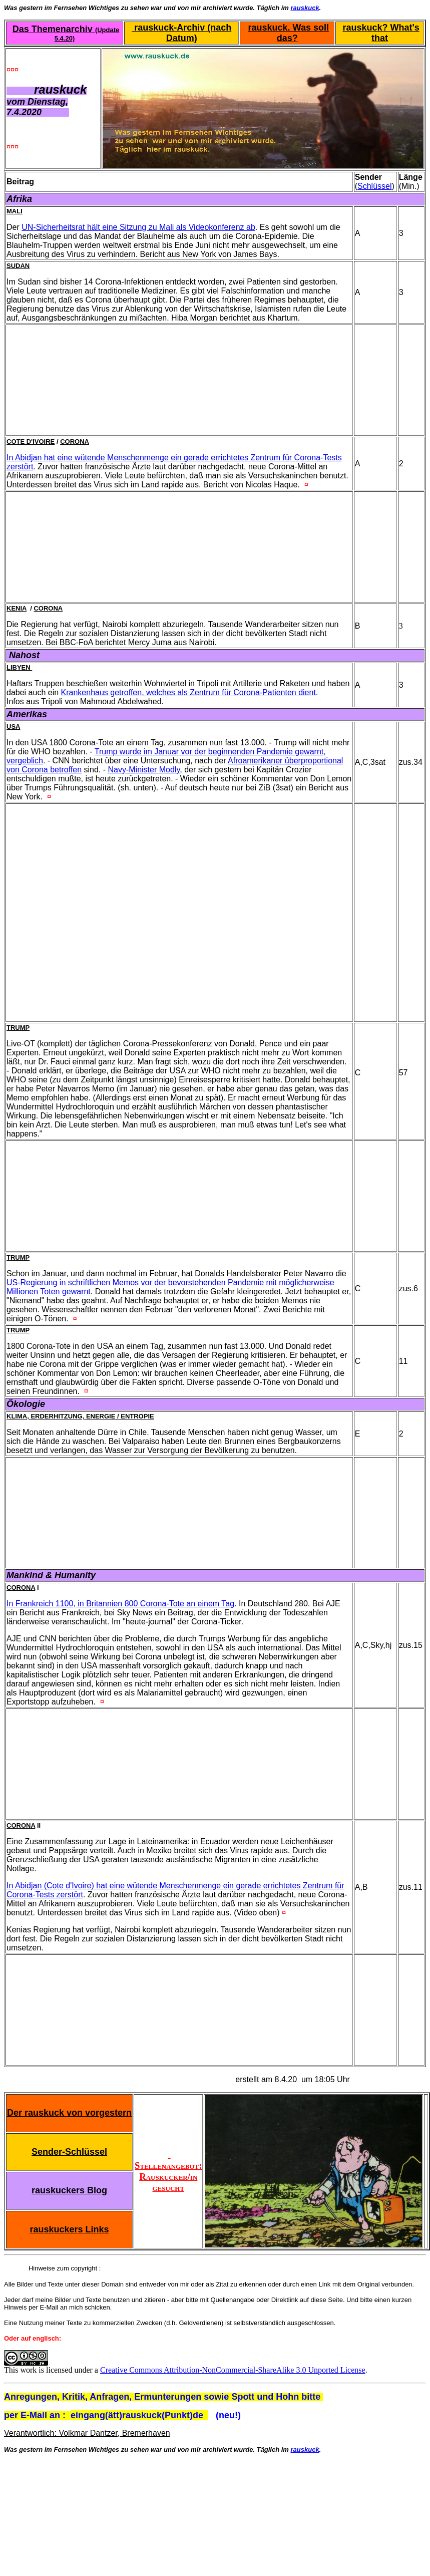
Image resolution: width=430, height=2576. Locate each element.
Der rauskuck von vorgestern (69, 2113)
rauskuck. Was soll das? (288, 33)
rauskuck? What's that (380, 33)
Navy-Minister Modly (144, 769)
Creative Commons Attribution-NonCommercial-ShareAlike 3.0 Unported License (232, 2370)
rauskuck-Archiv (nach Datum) (181, 33)
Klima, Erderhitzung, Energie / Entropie (80, 1416)
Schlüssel (374, 186)
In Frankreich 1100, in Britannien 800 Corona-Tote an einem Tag (120, 1603)
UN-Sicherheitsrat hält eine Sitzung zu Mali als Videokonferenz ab (138, 227)
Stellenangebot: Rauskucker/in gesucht (168, 2171)
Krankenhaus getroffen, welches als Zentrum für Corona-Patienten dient (188, 692)
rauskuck (305, 8)
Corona (74, 441)
